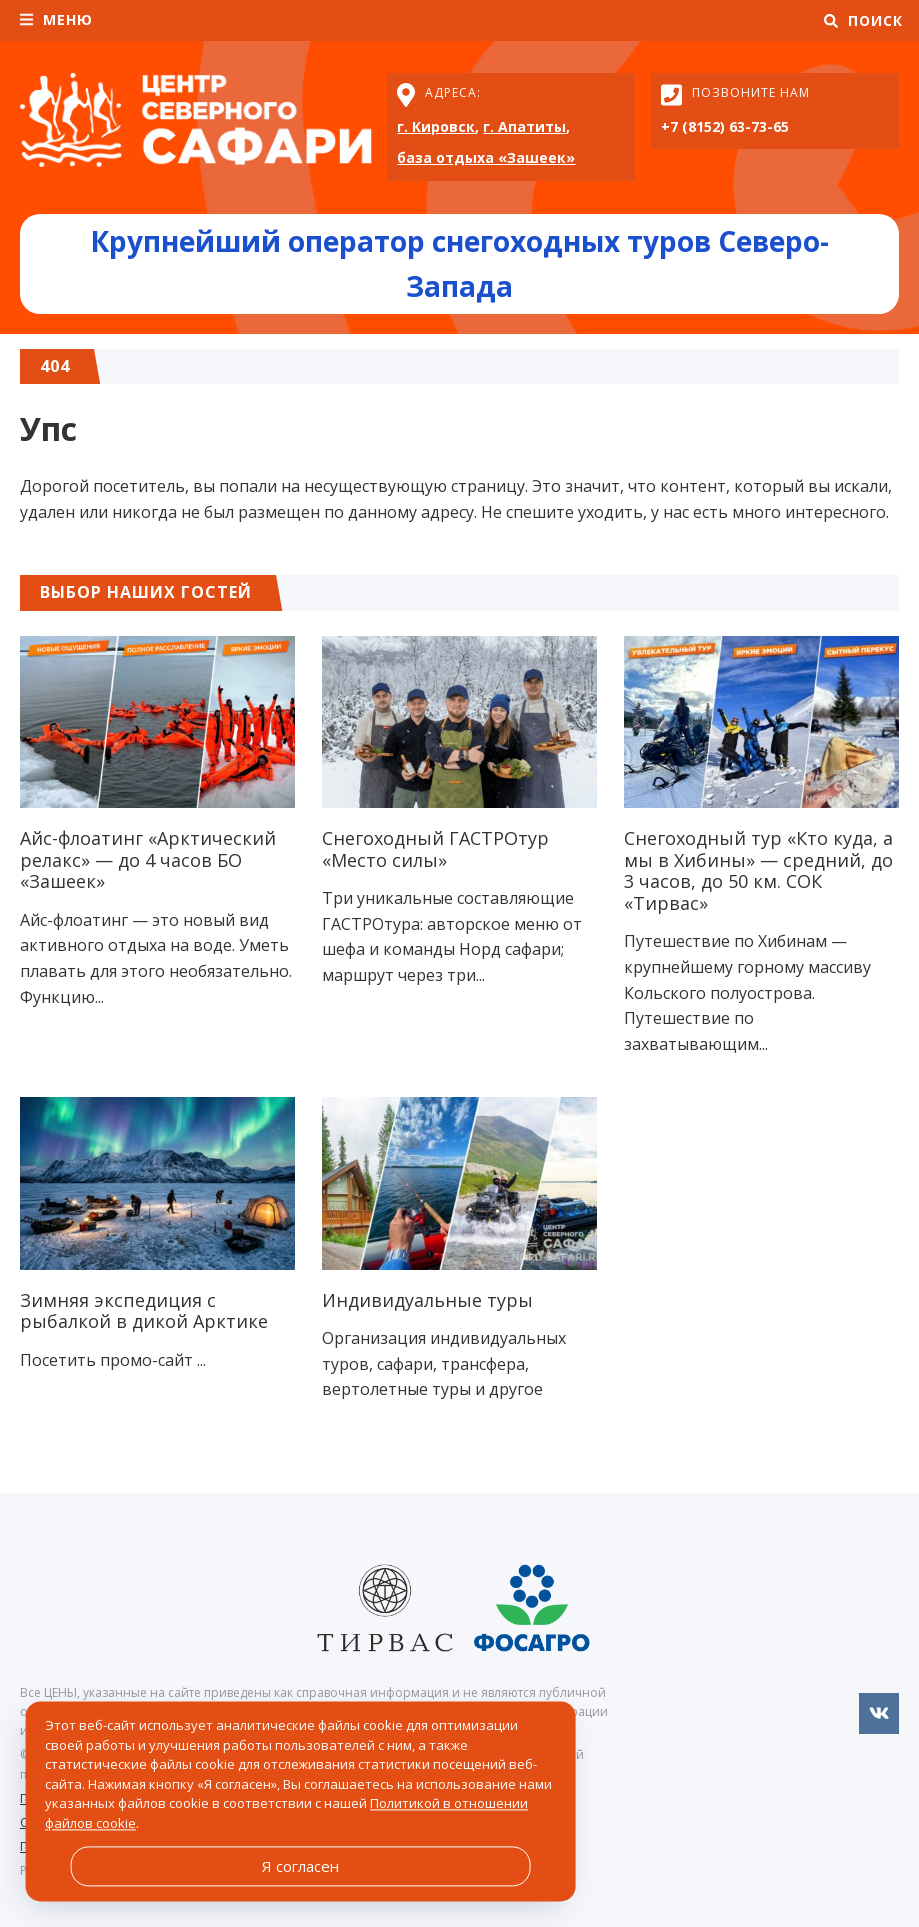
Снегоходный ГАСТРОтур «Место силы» (435, 849)
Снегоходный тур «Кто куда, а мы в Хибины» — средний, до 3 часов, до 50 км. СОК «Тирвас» (758, 870)
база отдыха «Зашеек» (486, 157)
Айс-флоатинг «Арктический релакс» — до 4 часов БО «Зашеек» (148, 859)
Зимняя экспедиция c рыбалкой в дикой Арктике (144, 1311)
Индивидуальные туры (427, 1300)
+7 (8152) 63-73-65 (725, 126)
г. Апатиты (524, 126)
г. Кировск (436, 126)
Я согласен (300, 1866)
